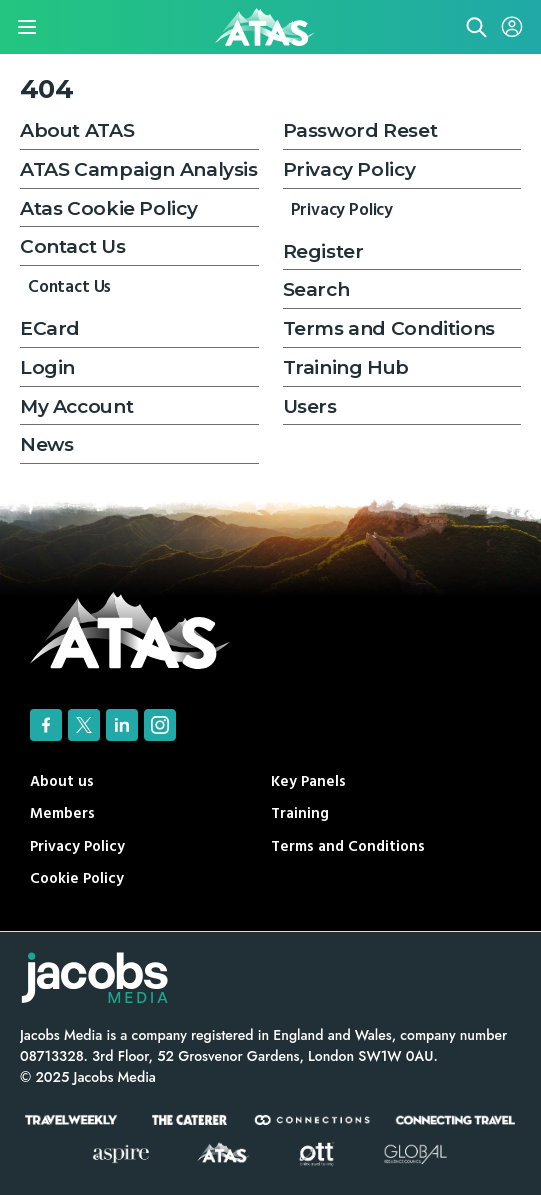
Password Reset (360, 130)
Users (310, 406)
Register (323, 251)
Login (47, 367)
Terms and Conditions (389, 328)
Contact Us (72, 246)
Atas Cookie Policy (108, 208)
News (46, 444)
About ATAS (77, 130)
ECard (50, 328)
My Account (76, 406)
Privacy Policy (349, 169)
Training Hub (346, 367)
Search (316, 289)
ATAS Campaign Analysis (139, 169)
